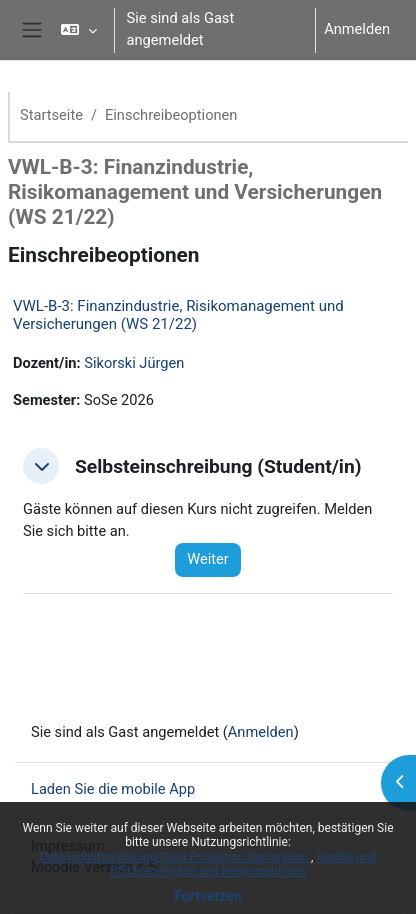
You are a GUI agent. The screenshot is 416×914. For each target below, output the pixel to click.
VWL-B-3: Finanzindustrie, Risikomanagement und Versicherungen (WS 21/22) (178, 315)
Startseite (51, 115)
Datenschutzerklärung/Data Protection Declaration (175, 857)
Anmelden (357, 29)
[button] (78, 30)
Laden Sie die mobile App (113, 789)
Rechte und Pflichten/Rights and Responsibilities (243, 864)
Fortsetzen (208, 896)
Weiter (208, 559)
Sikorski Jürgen (134, 363)
